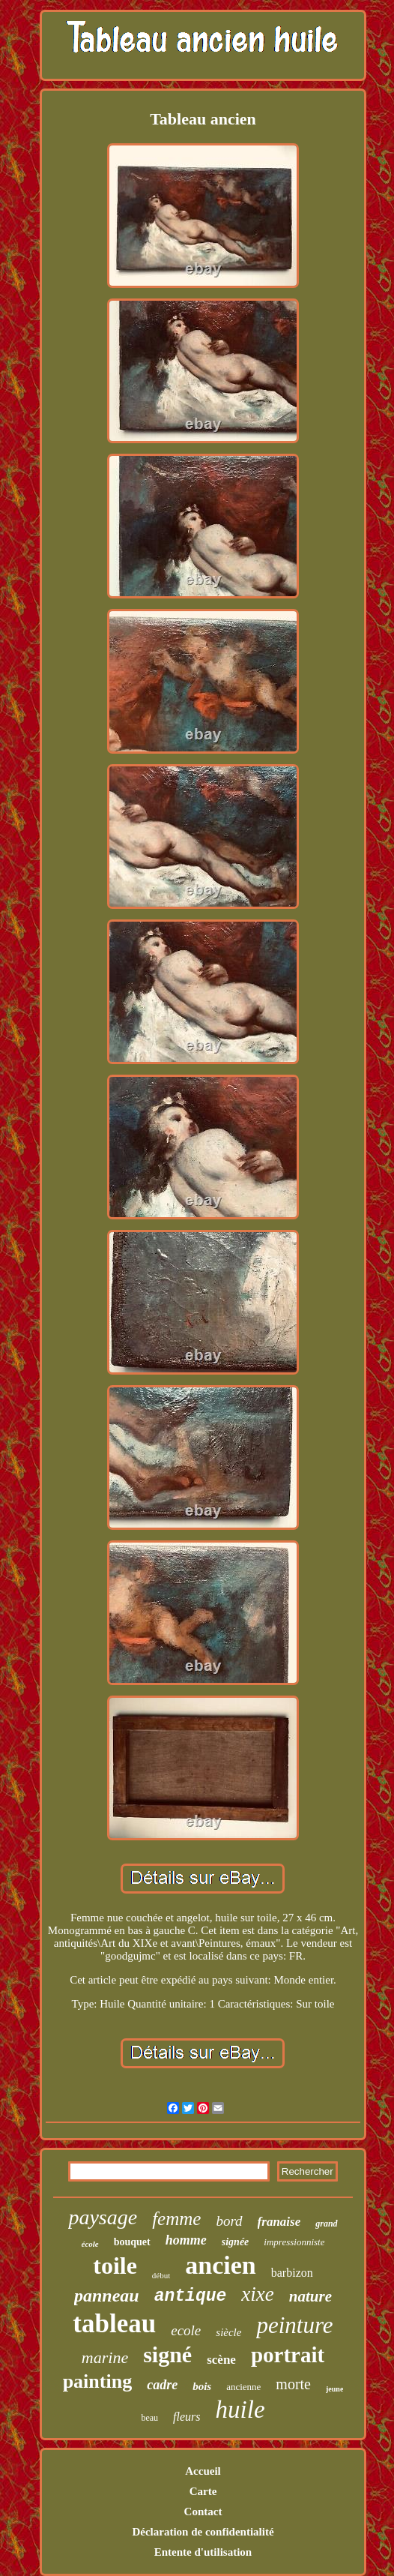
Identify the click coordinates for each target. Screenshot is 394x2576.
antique (190, 2296)
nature (310, 2296)
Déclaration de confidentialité (202, 2532)
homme (186, 2240)
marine (105, 2357)
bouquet (132, 2242)
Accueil (202, 2471)
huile (240, 2409)
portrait (287, 2355)
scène (221, 2360)
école (90, 2243)
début (161, 2275)
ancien (220, 2265)
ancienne (243, 2386)
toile (115, 2265)
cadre (162, 2384)
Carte (203, 2491)
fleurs (186, 2416)
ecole (186, 2330)
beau (149, 2418)
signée (235, 2242)
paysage (102, 2217)
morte (293, 2384)
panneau (106, 2295)
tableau (114, 2323)
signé (167, 2354)
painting (98, 2381)
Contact (203, 2512)
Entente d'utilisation (203, 2552)
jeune (334, 2389)
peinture (294, 2325)
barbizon (292, 2272)
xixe (257, 2294)
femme (176, 2219)
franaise (279, 2222)
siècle (228, 2332)
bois (202, 2386)
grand (326, 2223)
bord (229, 2221)
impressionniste (294, 2242)
